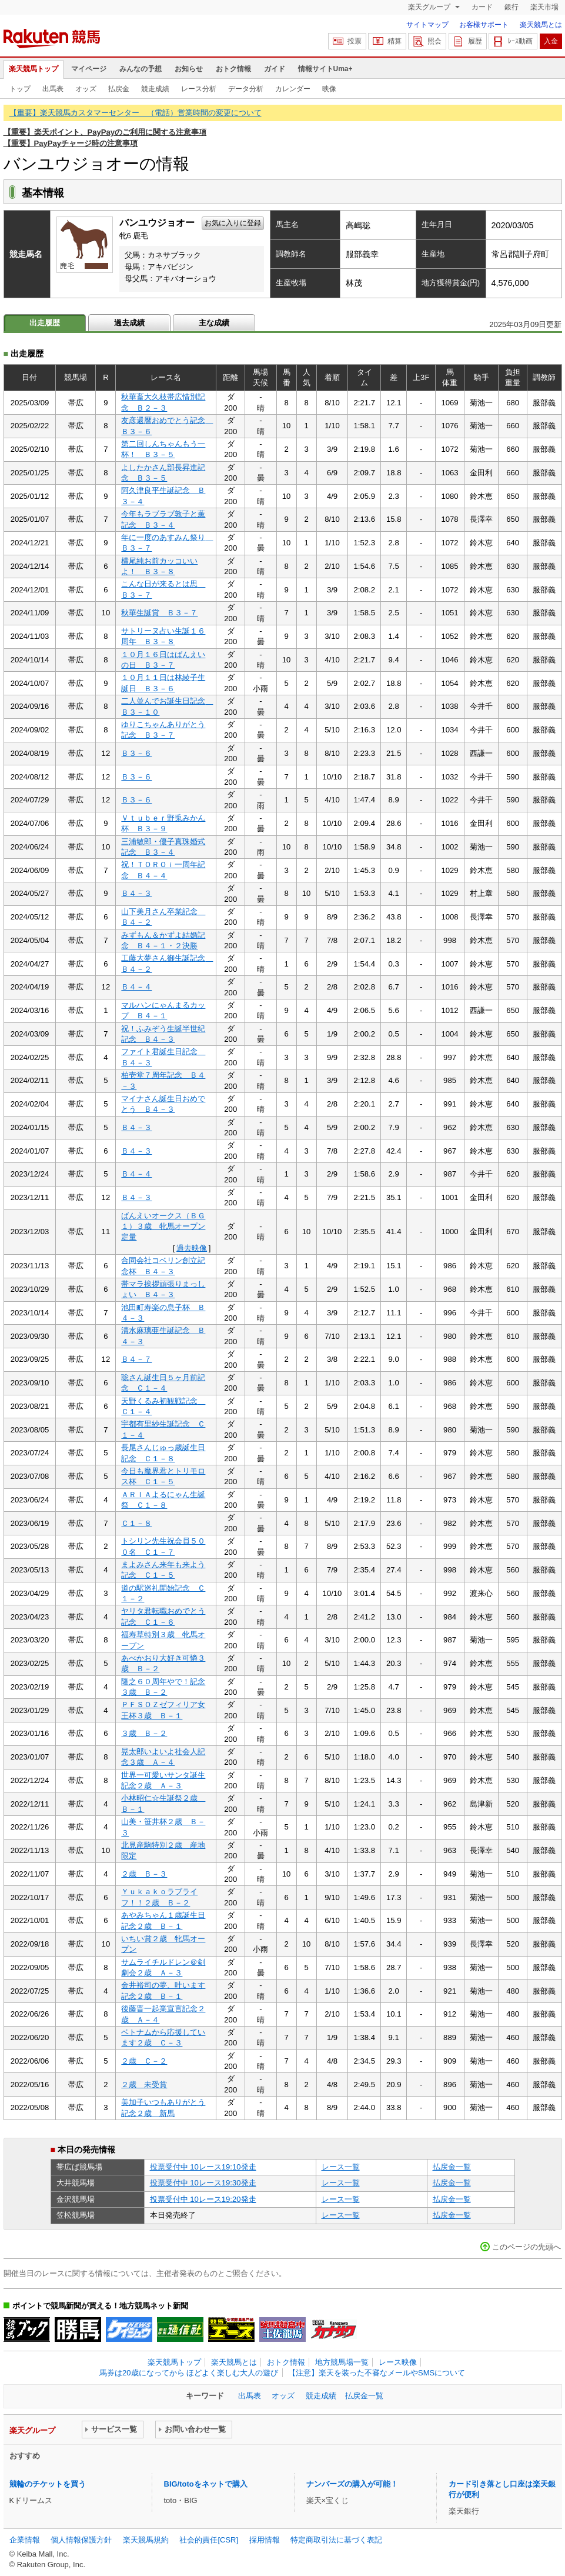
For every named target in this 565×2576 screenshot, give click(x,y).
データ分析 (245, 89)
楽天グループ (430, 7)
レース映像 (398, 2362)
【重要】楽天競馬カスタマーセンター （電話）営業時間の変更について (135, 112)
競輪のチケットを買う (47, 2484)
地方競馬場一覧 (342, 2362)
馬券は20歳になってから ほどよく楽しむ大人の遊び (188, 2372)
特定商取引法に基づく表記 (336, 2539)
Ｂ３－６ (136, 753)
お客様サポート (484, 25)
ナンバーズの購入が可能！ (352, 2484)
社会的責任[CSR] (208, 2539)
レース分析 (198, 89)
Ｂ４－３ (136, 893)
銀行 (511, 7)
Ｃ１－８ (136, 1523)
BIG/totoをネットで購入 (206, 2484)
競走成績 (155, 89)
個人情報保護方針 (81, 2539)
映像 (329, 89)
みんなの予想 (140, 69)
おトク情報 (233, 69)
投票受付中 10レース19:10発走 (203, 2166)
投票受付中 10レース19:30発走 (203, 2182)
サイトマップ (427, 25)
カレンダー (292, 89)
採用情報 (264, 2539)
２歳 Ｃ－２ (144, 2061)
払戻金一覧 (452, 2166)
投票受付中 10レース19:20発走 (203, 2199)
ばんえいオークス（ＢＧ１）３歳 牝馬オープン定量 (163, 1226)
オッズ (85, 89)
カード (482, 7)
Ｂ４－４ (136, 986)
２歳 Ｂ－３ (144, 1873)
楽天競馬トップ (33, 69)
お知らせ (189, 69)
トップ (20, 89)
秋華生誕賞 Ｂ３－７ (159, 612)
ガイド (274, 69)
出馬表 (52, 89)
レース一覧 (341, 2166)
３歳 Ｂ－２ (144, 1733)
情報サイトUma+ (325, 69)
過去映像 (191, 1248)
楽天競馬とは (541, 25)
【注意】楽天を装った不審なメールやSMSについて (376, 2372)
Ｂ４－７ (136, 1359)
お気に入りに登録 (233, 223)
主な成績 (214, 322)
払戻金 (118, 89)
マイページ (88, 69)
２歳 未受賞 (144, 2084)
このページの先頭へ (526, 2246)
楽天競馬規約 (146, 2539)
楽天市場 (544, 7)
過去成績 (129, 322)
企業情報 (24, 2539)
